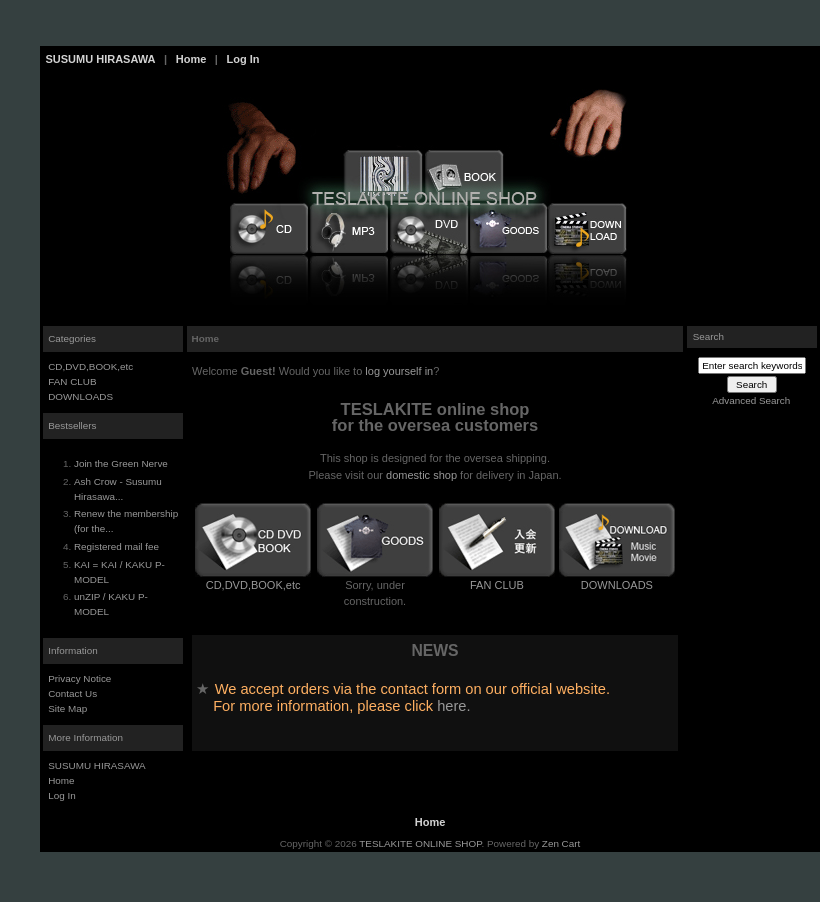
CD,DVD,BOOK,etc (90, 366)
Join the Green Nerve (121, 463)
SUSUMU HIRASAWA (101, 59)
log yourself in (399, 371)
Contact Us (72, 693)
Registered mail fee (116, 546)
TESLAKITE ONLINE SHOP (420, 843)
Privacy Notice (79, 678)
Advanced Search (751, 400)
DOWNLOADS (80, 396)
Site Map (67, 708)
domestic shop (421, 475)
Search (708, 336)
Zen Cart (561, 843)
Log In (242, 59)
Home (191, 59)
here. (453, 706)
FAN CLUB (72, 381)
